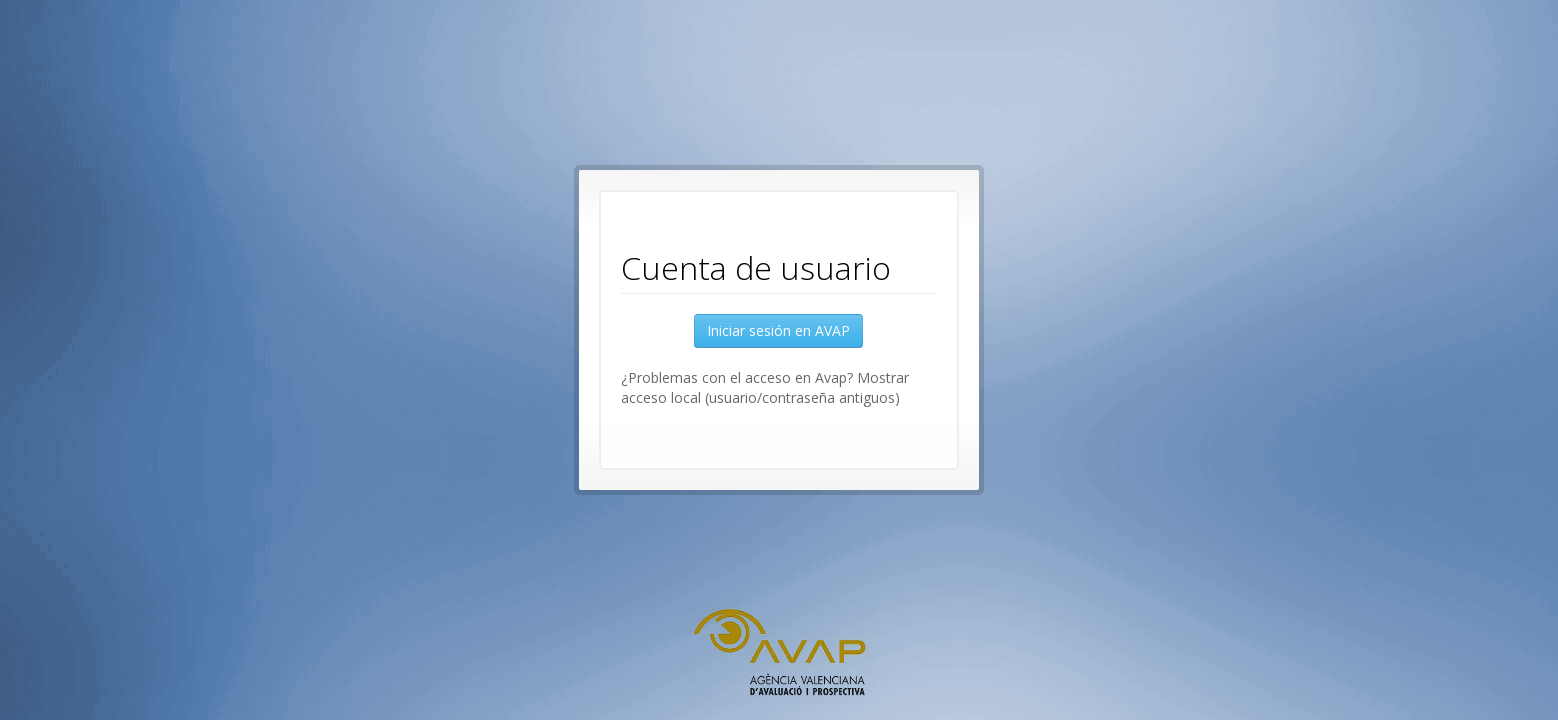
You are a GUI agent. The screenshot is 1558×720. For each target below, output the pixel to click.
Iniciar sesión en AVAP (778, 330)
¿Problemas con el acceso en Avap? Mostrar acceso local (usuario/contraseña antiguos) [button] (765, 387)
